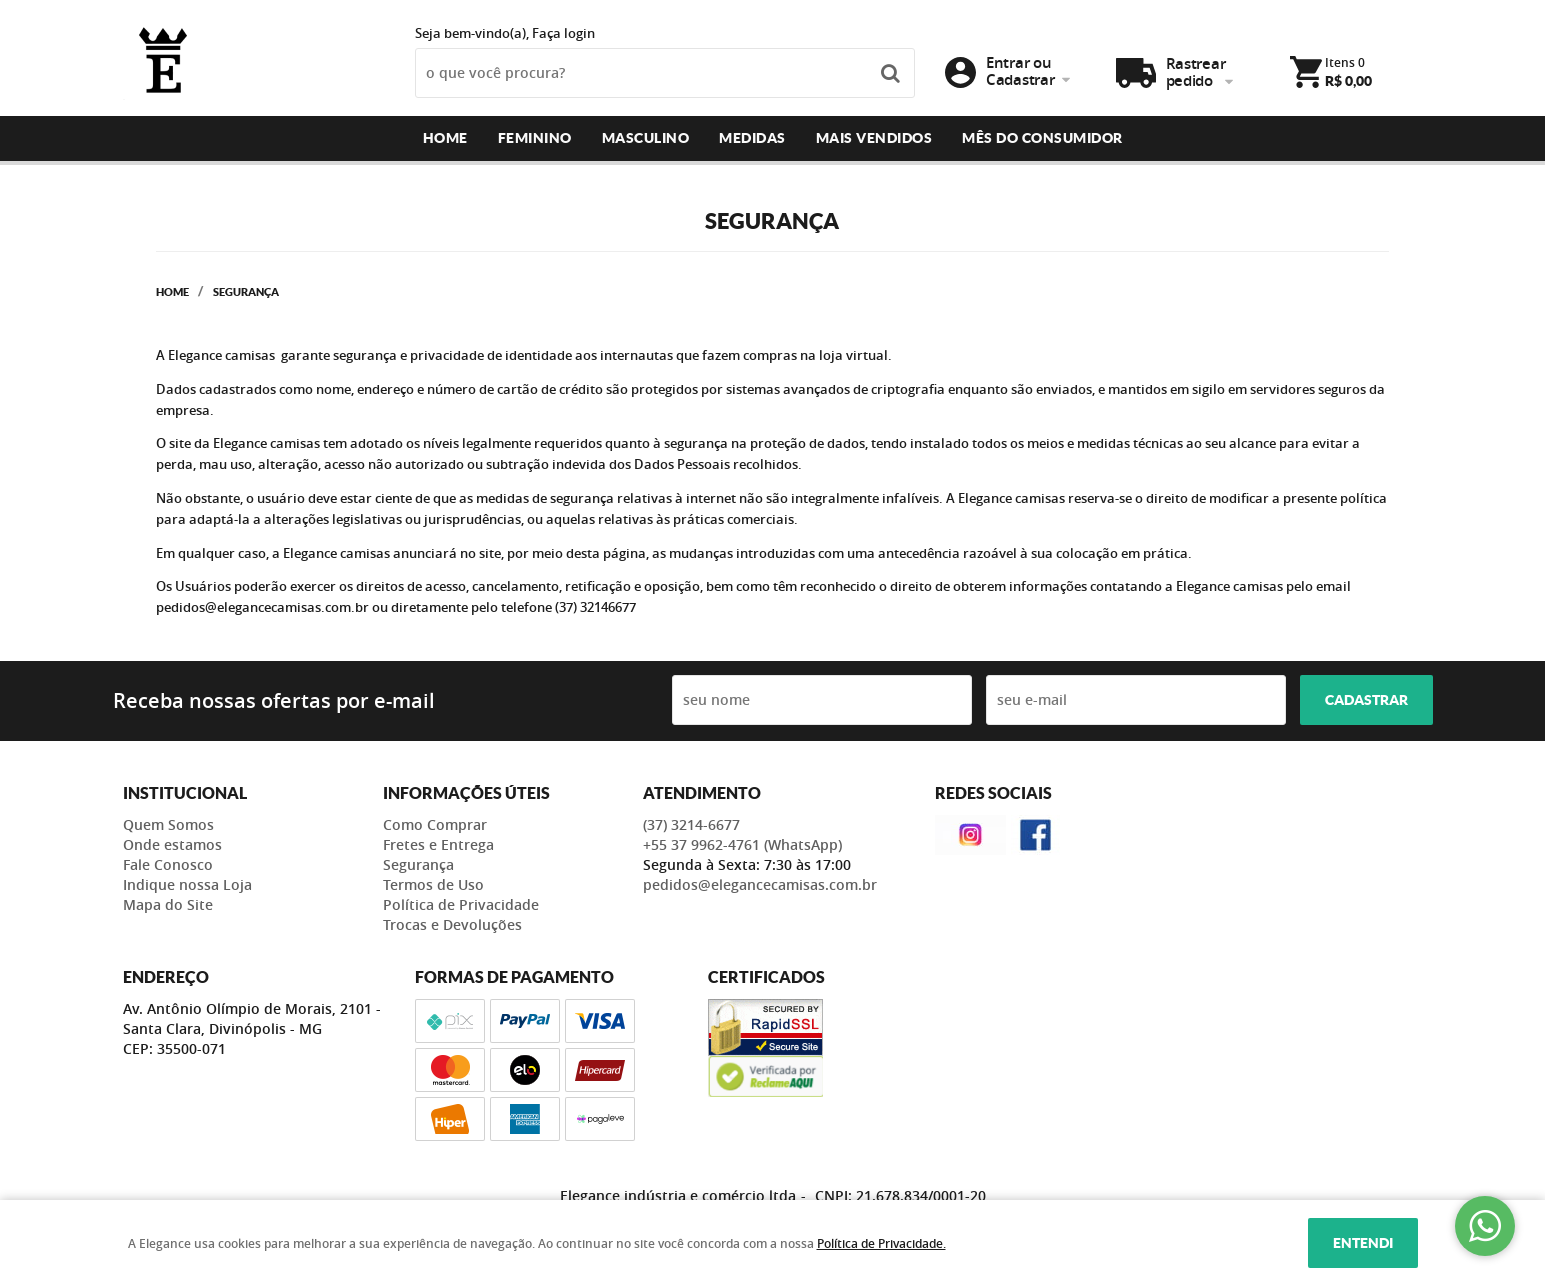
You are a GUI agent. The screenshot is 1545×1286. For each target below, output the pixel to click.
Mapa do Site (168, 904)
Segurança (418, 864)
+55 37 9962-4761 (742, 844)
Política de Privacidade (461, 904)
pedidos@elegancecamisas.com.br (760, 884)
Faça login (563, 33)
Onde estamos (172, 844)
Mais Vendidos (874, 138)
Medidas (752, 138)
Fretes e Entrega (438, 844)
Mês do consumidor (1042, 138)
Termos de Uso (433, 884)
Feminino (535, 138)
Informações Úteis (466, 793)
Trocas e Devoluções (452, 924)
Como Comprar (435, 824)
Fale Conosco (168, 864)
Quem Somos (168, 824)
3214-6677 (691, 824)
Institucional (185, 793)
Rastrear (1196, 72)
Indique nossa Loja (187, 884)
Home (445, 138)
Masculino (646, 138)
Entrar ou (1020, 71)
